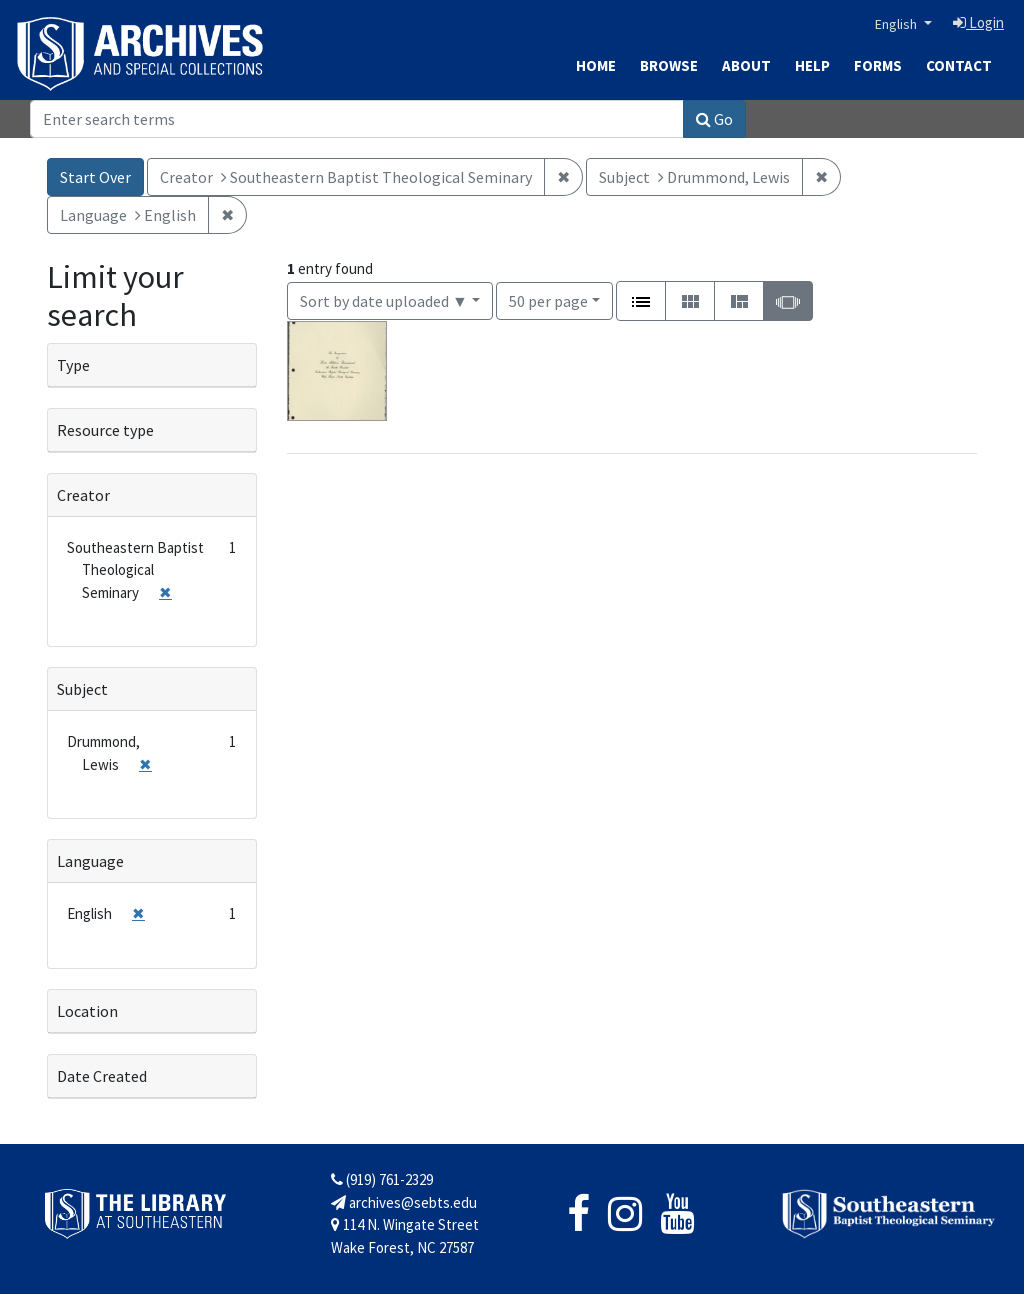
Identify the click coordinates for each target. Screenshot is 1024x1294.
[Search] (357, 119)
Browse (669, 65)
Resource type (105, 430)
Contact (959, 65)
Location (87, 1011)
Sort (384, 301)
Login (978, 22)
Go (714, 119)
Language (90, 861)
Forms (878, 65)
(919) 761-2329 (382, 1179)
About (746, 65)
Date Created (102, 1076)
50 (548, 299)
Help (812, 65)
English (897, 24)
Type (73, 365)
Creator (83, 495)
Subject (82, 689)
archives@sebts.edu (404, 1202)
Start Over (95, 177)
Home (596, 65)
